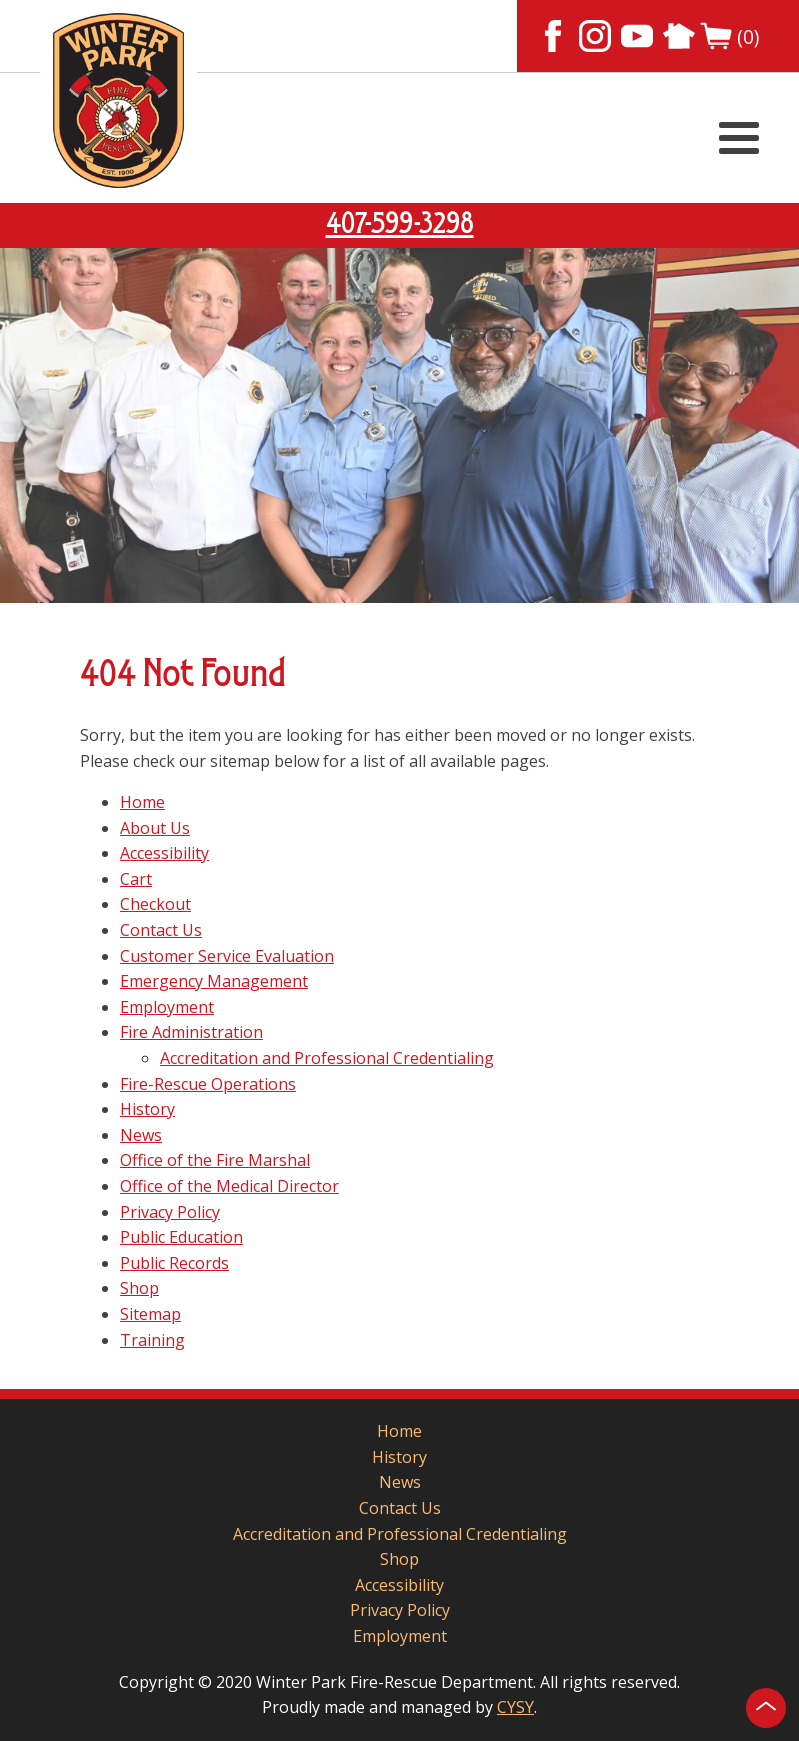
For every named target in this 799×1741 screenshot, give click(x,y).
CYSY (515, 1707)
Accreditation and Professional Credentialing (327, 1058)
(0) (729, 36)
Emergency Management (214, 981)
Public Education (181, 1237)
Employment (167, 1007)
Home (142, 802)
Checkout (155, 904)
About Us (155, 828)
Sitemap (150, 1314)
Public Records (174, 1263)
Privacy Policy (170, 1212)
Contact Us (161, 930)
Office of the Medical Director (229, 1186)
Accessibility (164, 853)
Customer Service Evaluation (227, 956)
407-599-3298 (400, 225)
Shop (139, 1288)
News (141, 1135)
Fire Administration (191, 1032)
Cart (136, 879)
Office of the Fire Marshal (215, 1160)
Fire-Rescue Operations (208, 1084)
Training (152, 1340)
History (147, 1109)
